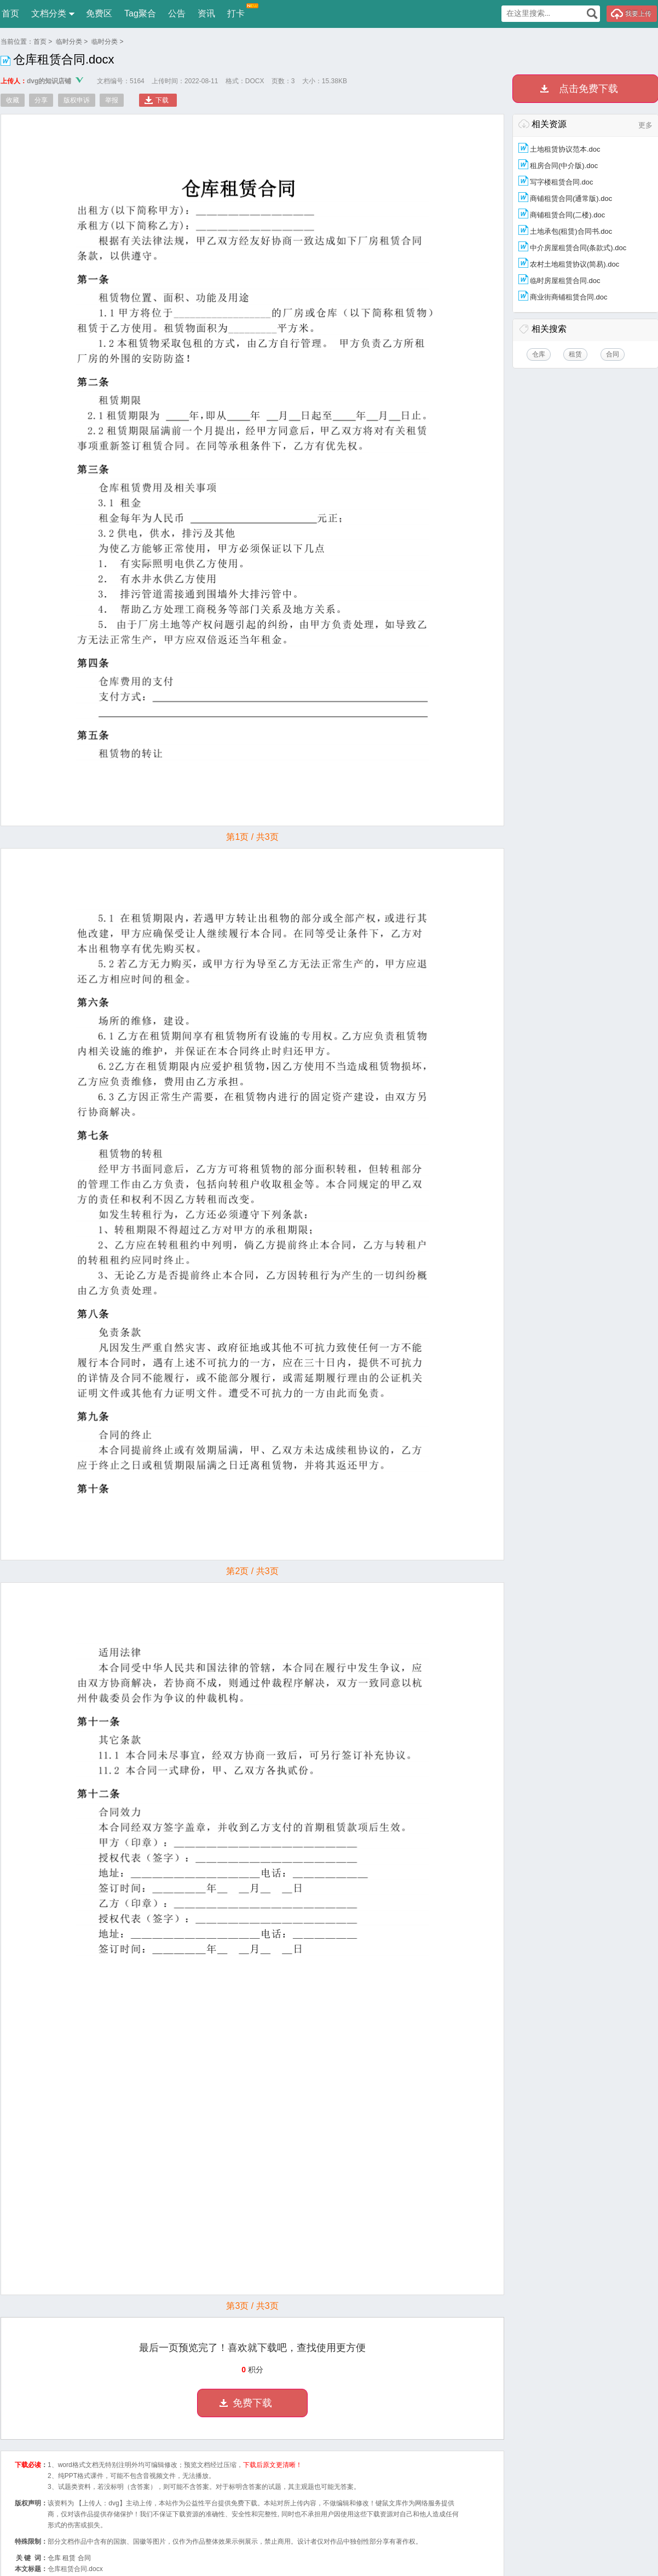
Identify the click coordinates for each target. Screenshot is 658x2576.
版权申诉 (77, 100)
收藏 (12, 100)
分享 (41, 100)
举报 (111, 100)
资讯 (206, 13)
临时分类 (69, 41)
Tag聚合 (140, 13)
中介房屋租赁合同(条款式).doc (578, 248)
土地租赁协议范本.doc (565, 149)
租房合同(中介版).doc (564, 166)
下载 (162, 100)
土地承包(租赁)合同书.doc (571, 231)
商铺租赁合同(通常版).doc (571, 198)
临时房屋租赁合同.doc (565, 280)
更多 (645, 125)
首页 (10, 13)
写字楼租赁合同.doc (561, 182)
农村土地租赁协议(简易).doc (574, 264)
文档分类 (48, 13)
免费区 (99, 13)
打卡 (236, 10)
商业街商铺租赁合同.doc (569, 297)
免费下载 (252, 2403)
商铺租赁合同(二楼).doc (567, 215)
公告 (177, 13)
